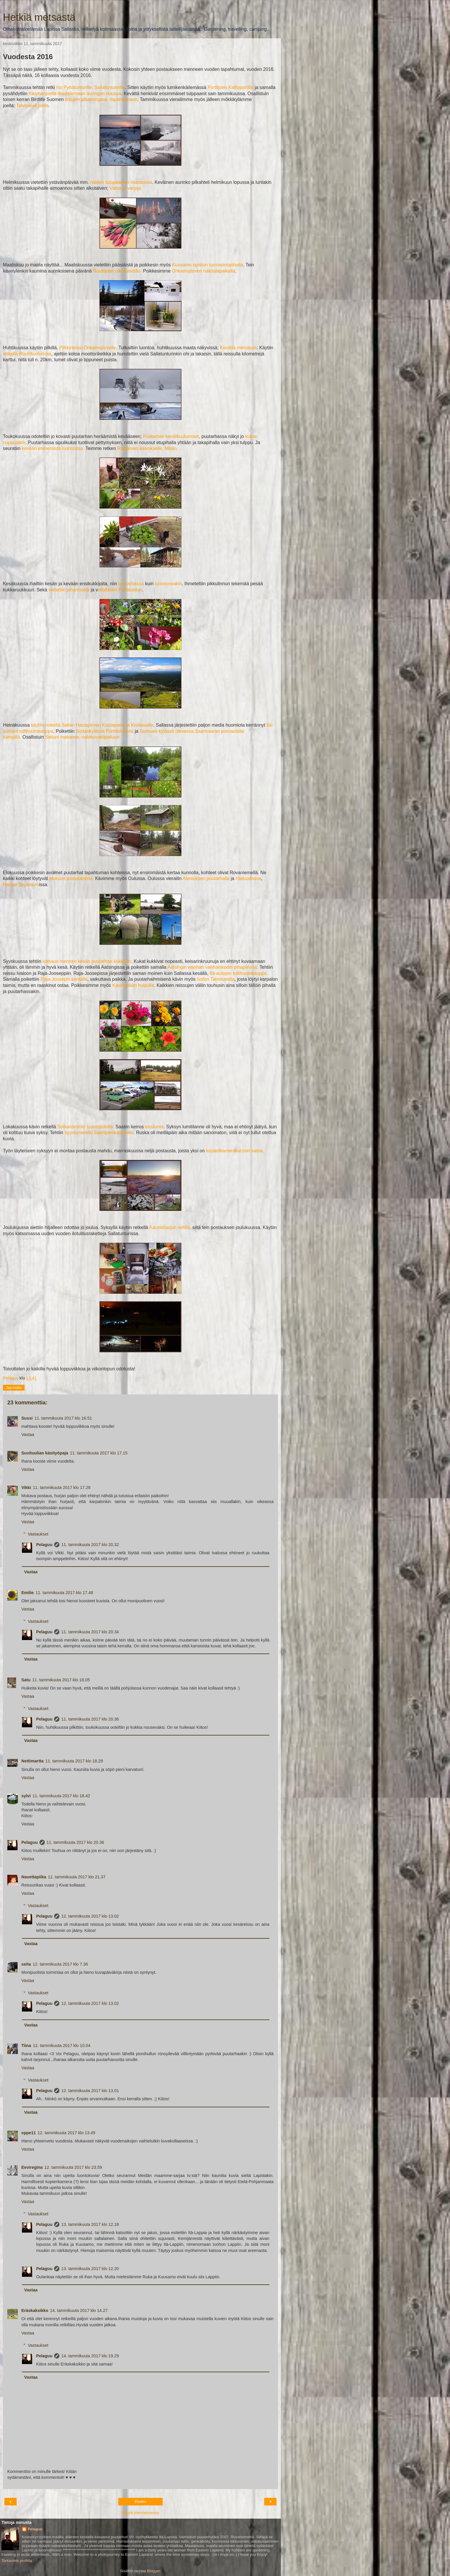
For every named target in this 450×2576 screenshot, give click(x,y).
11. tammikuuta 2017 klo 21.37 (77, 1877)
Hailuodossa (248, 878)
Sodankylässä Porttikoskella (105, 731)
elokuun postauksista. (71, 878)
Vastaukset (38, 1534)
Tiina (26, 2045)
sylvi (26, 1795)
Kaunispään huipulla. (133, 985)
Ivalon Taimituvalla (214, 979)
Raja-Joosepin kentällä (63, 979)
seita (26, 1964)
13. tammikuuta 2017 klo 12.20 (90, 2268)
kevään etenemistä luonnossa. (53, 448)
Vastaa (27, 1434)
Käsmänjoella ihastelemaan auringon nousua (75, 93)
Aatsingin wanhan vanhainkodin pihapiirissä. (212, 967)
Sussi (26, 1418)
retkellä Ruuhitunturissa (27, 353)
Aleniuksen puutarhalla (207, 878)
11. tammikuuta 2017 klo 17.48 (64, 1592)
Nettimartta (32, 1761)
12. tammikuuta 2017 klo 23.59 (73, 2167)
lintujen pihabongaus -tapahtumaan (101, 99)
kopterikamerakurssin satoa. (235, 1150)
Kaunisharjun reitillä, (170, 1227)
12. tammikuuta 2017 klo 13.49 (66, 2132)
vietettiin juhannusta (69, 589)
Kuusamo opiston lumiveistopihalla (207, 264)
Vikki (26, 1487)
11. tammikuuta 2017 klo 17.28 (61, 1487)
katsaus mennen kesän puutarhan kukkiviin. (87, 961)
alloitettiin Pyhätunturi (120, 589)
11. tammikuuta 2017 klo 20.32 (90, 1544)
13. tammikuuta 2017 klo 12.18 (90, 2224)
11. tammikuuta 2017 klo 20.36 (90, 1719)
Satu (25, 1680)
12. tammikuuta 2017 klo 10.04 (61, 2045)
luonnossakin (168, 583)
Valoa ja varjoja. (125, 188)
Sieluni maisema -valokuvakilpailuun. (83, 737)
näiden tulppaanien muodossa (121, 182)
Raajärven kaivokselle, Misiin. (147, 448)
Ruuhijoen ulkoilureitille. (117, 270)
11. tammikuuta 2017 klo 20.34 (90, 1632)
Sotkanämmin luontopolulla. (85, 1126)
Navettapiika (33, 1877)
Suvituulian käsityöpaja (44, 1453)
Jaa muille (14, 1388)
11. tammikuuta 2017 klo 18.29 (74, 1761)
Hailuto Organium (21, 884)
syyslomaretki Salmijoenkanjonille (99, 1132)
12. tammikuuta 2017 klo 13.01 (90, 2090)
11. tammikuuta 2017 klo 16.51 (63, 1418)
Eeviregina (32, 2167)
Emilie (27, 1592)
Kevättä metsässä (238, 347)
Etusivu (140, 2502)
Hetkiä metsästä (39, 17)
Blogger (153, 2571)
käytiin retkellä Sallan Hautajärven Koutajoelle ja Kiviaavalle (92, 725)
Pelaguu (44, 1544)
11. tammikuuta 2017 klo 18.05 (61, 1680)
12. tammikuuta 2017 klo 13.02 (90, 1916)
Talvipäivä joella (32, 105)
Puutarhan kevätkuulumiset (171, 436)
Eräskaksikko (34, 2310)
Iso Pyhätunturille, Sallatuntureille (90, 87)
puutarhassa (131, 583)
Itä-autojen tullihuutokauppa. (238, 973)
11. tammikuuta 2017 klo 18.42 (61, 1795)
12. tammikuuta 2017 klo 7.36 (60, 1964)
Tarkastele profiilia (16, 2560)
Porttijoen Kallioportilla (230, 87)
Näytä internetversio (140, 2512)
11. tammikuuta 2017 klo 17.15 (99, 1453)
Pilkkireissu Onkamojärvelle (87, 347)
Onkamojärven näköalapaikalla (203, 270)
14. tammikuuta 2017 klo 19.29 (90, 2356)
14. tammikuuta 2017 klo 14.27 (79, 2310)
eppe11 (28, 2132)
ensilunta (154, 1126)
